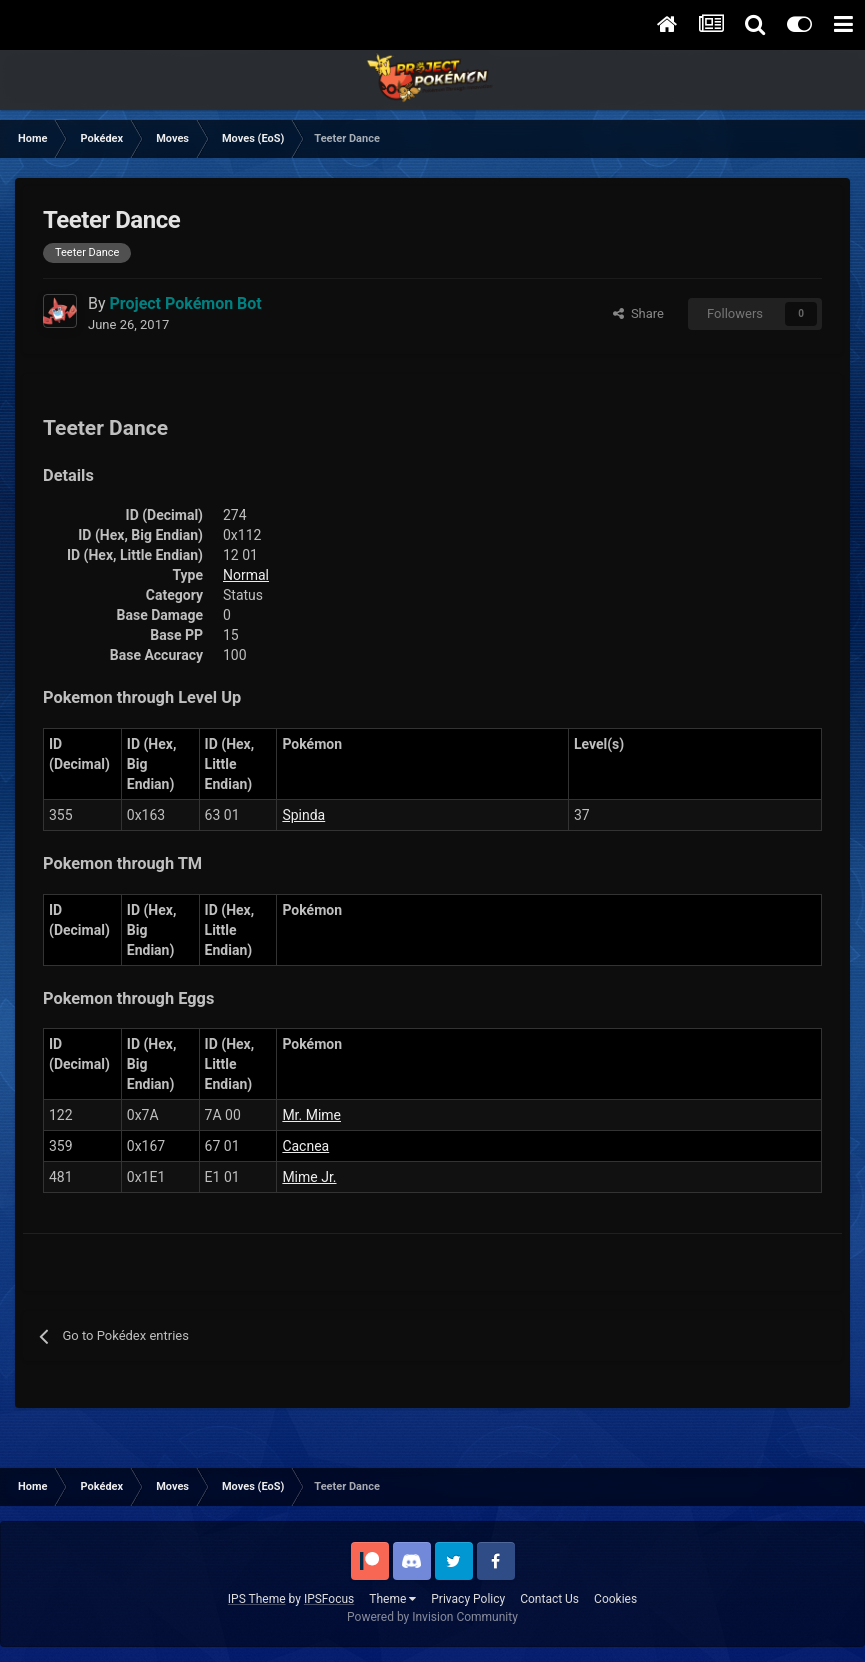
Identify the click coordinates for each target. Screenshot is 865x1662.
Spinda (303, 815)
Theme (392, 1599)
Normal (246, 575)
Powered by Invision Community (432, 1617)
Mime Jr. (309, 1177)
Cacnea (305, 1146)
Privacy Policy (468, 1599)
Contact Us (549, 1599)
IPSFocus (329, 1599)
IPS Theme (257, 1599)
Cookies (615, 1599)
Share (638, 313)
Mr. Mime (311, 1115)
